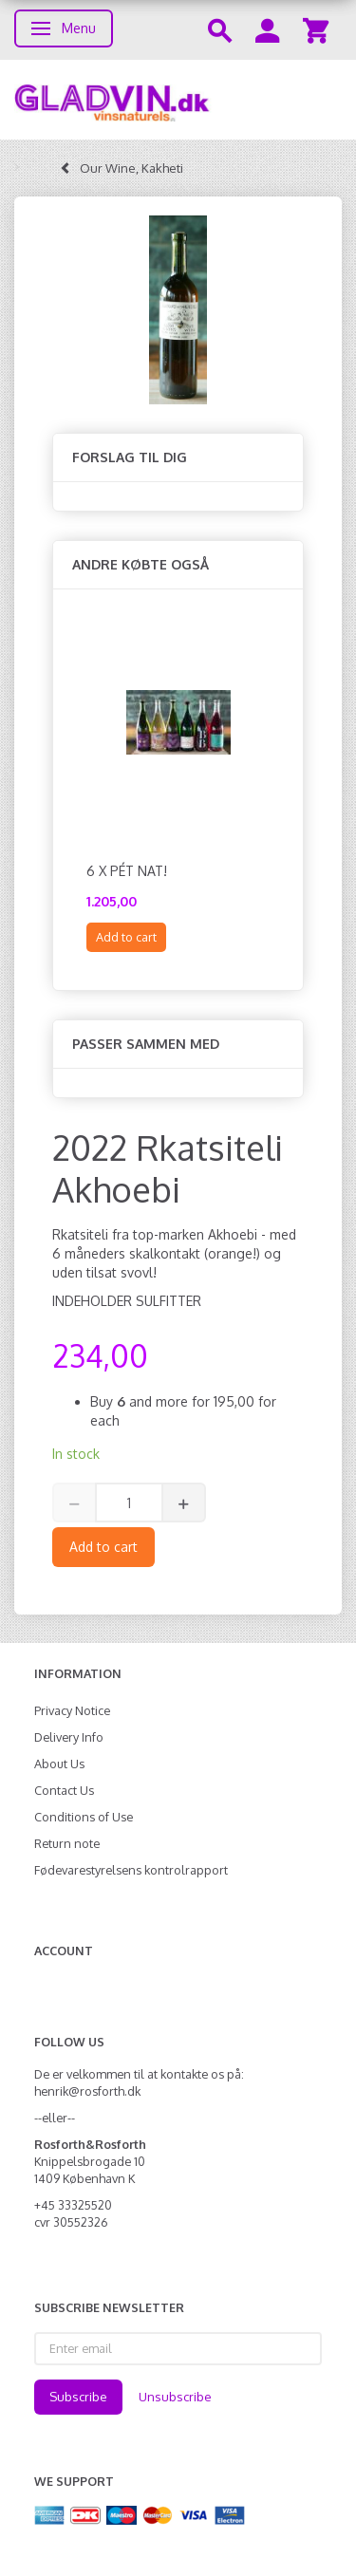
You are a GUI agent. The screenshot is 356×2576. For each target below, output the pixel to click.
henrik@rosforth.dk (87, 2091)
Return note (67, 1843)
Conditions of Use (83, 1816)
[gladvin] (178, 100)
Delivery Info (68, 1737)
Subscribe (78, 2396)
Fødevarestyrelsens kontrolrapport (131, 1869)
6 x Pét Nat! (126, 871)
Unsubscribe (175, 2396)
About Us (59, 1763)
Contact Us (64, 1790)
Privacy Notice (72, 1710)
